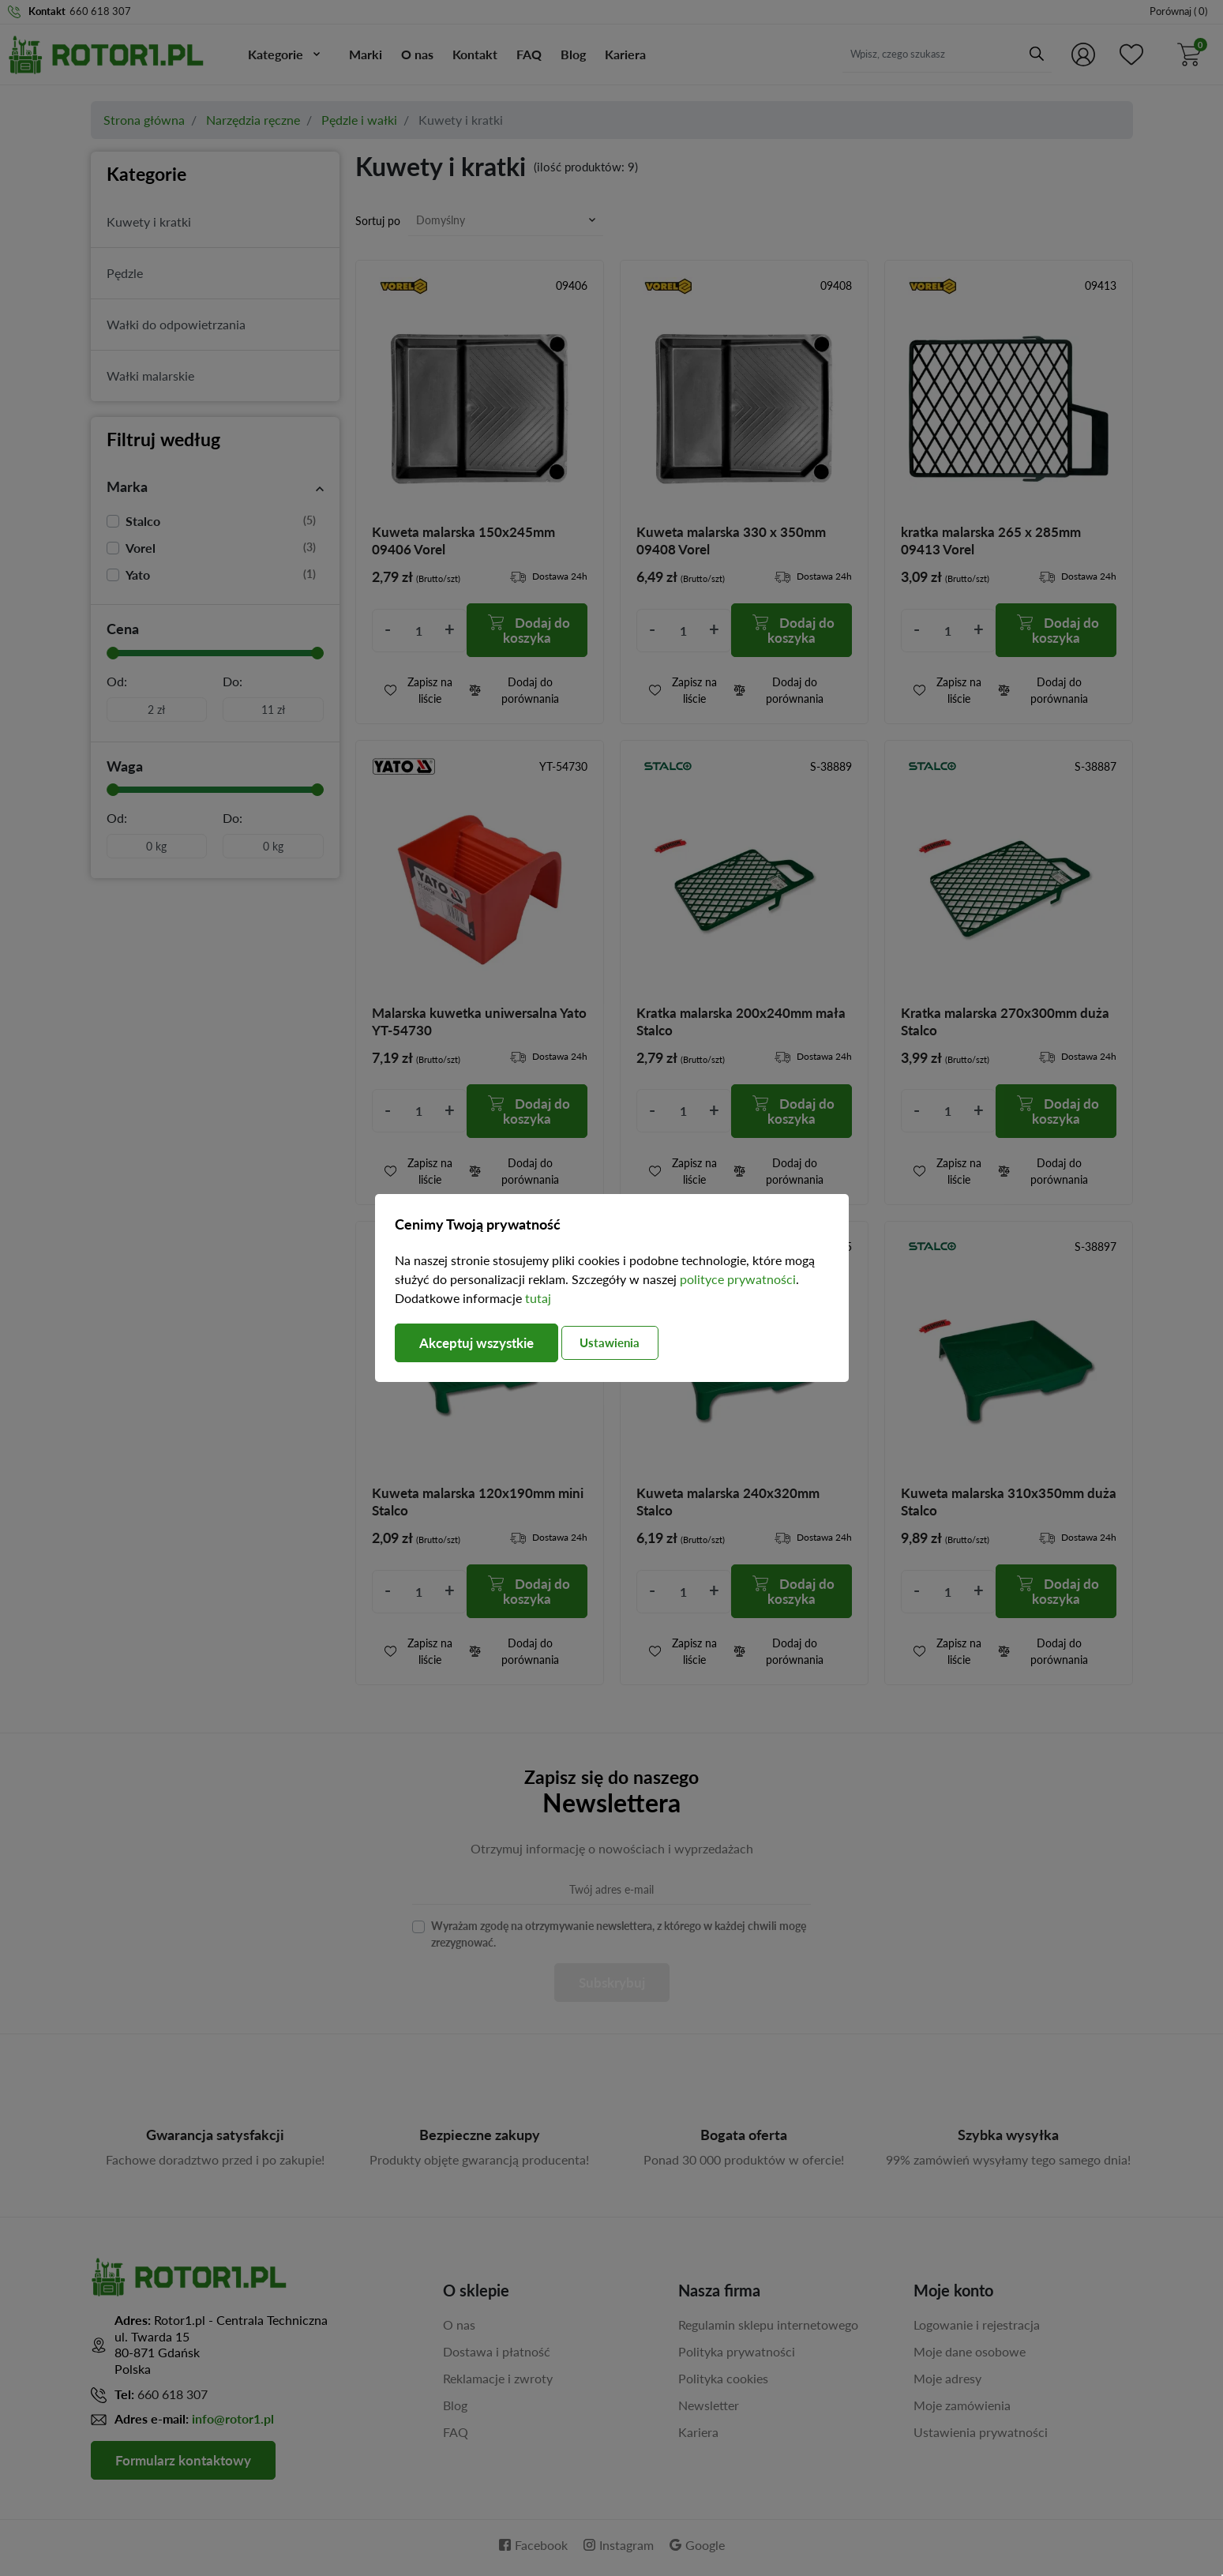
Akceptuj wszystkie (481, 1343)
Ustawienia (626, 1342)
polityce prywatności (738, 1278)
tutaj (538, 1297)
